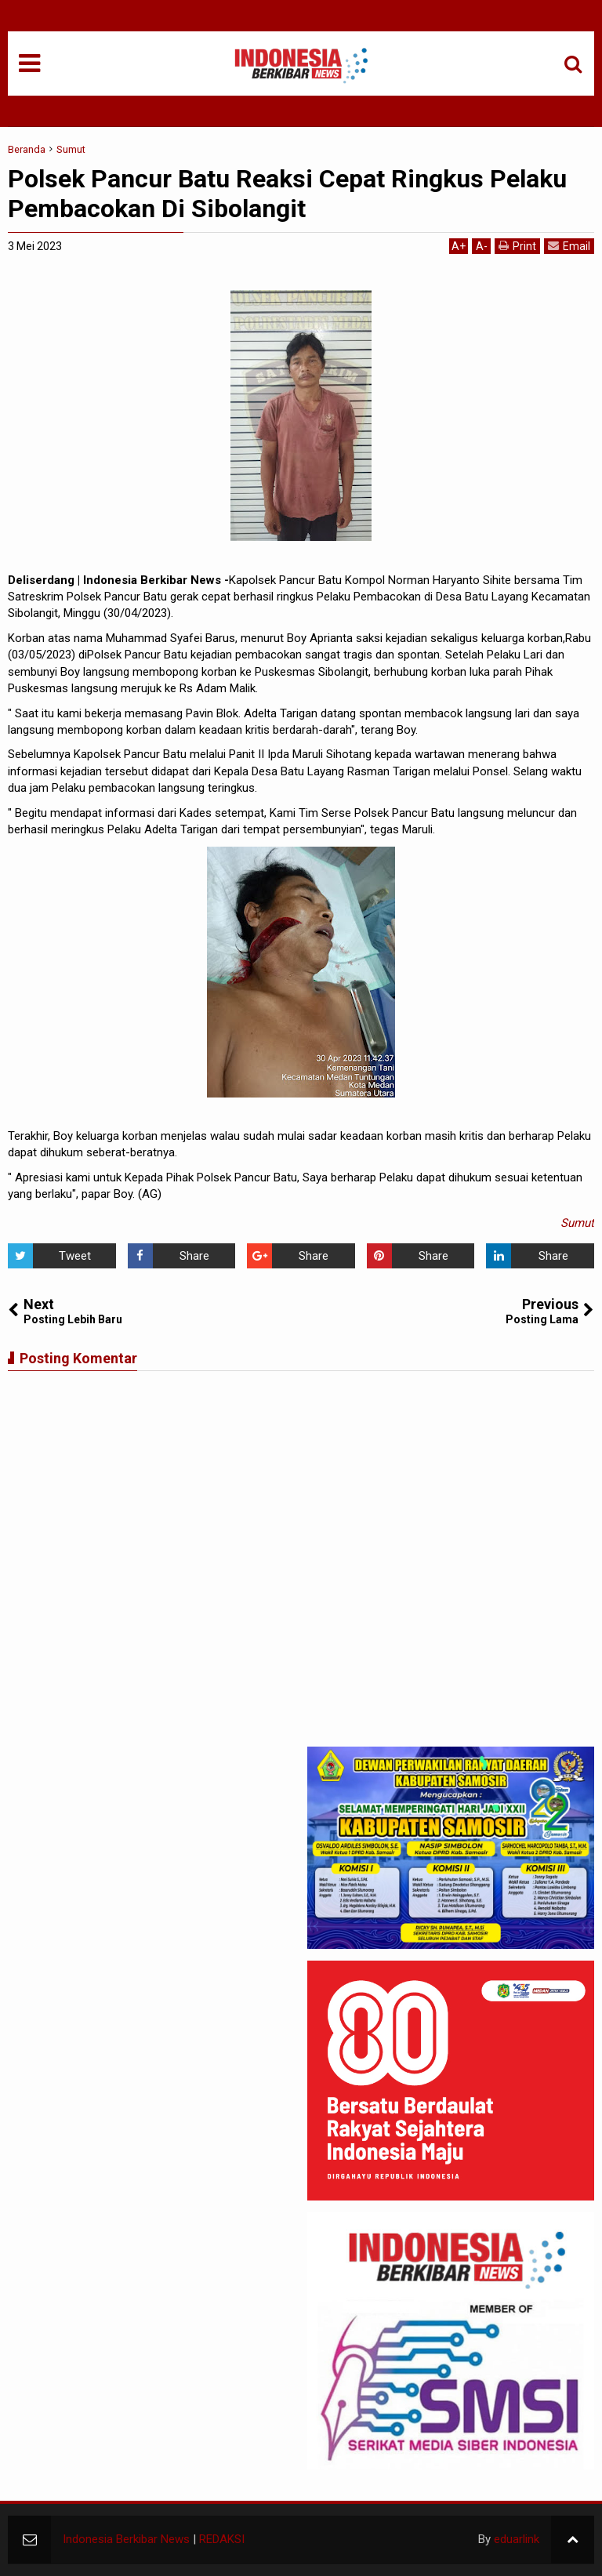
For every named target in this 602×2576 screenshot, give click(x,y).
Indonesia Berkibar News (126, 2539)
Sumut (577, 1223)
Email (569, 245)
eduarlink (516, 2539)
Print (517, 245)
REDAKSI (222, 2539)
